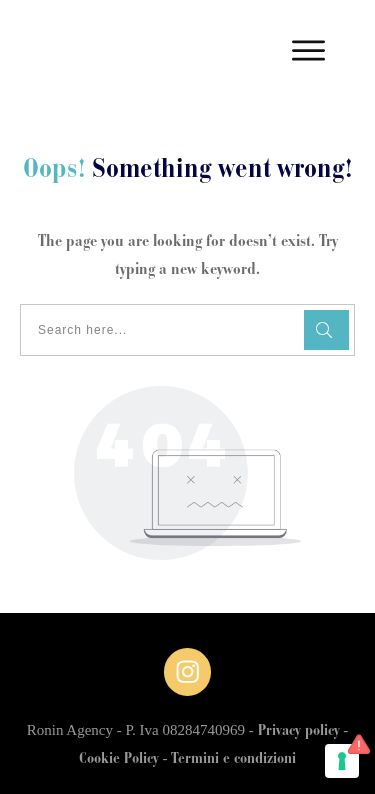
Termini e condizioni (233, 759)
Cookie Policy (119, 759)
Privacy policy (299, 731)
